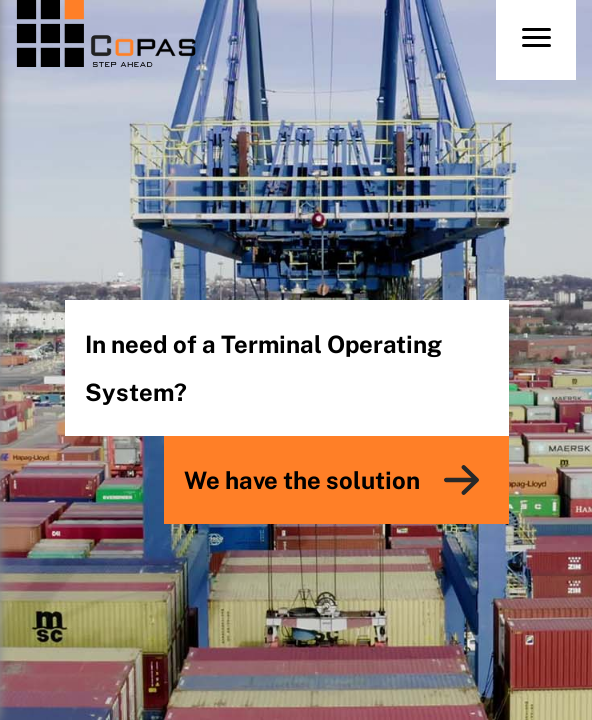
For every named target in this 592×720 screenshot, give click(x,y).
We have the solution (302, 480)
